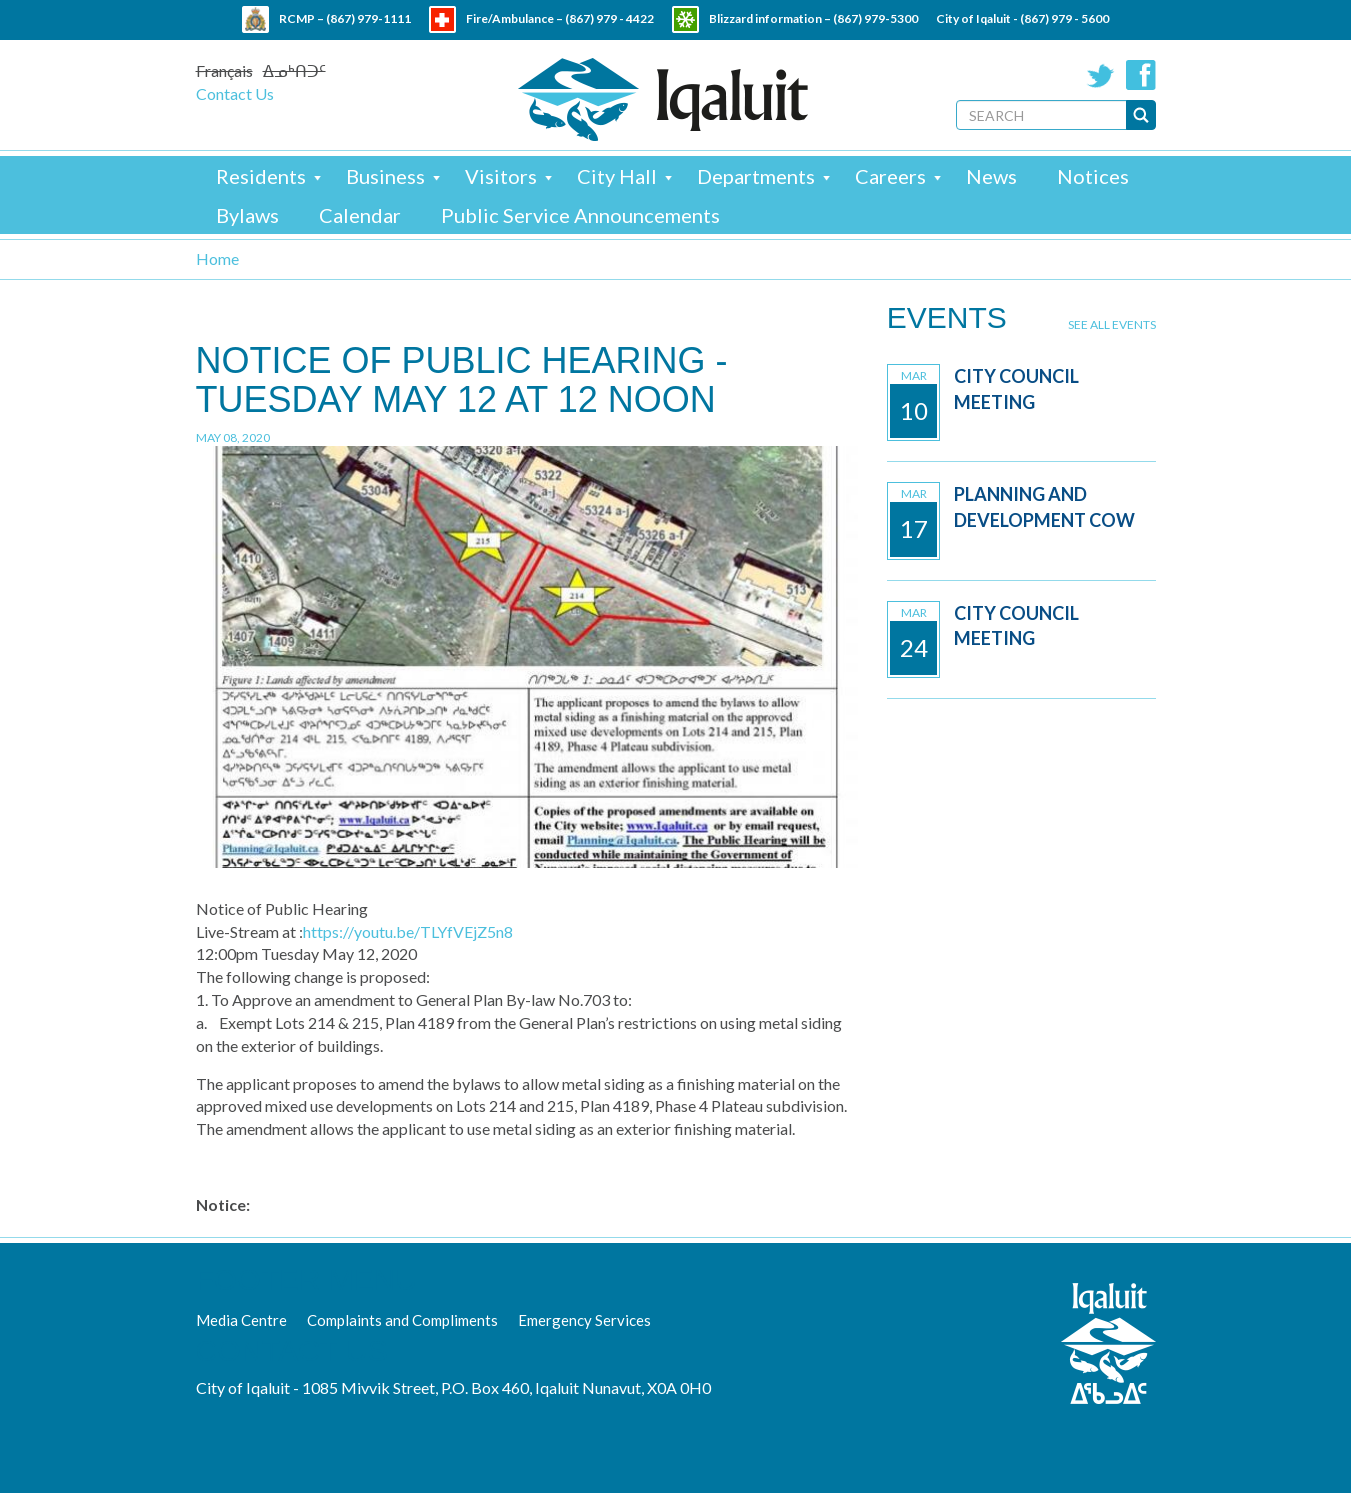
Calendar (360, 215)
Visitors (501, 176)
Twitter (1101, 75)
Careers (890, 176)
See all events (1112, 324)
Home (217, 258)
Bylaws (247, 215)
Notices (1093, 176)
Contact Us (235, 93)
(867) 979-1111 (368, 18)
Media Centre (241, 1320)
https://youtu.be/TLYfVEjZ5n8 (408, 931)
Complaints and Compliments (402, 1320)
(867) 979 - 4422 (609, 18)
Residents (261, 176)
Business (385, 176)
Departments (756, 176)
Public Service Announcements (580, 215)
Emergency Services (584, 1320)
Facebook (1141, 75)
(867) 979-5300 (875, 18)
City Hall (617, 176)
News (991, 176)
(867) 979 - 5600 (1064, 18)
